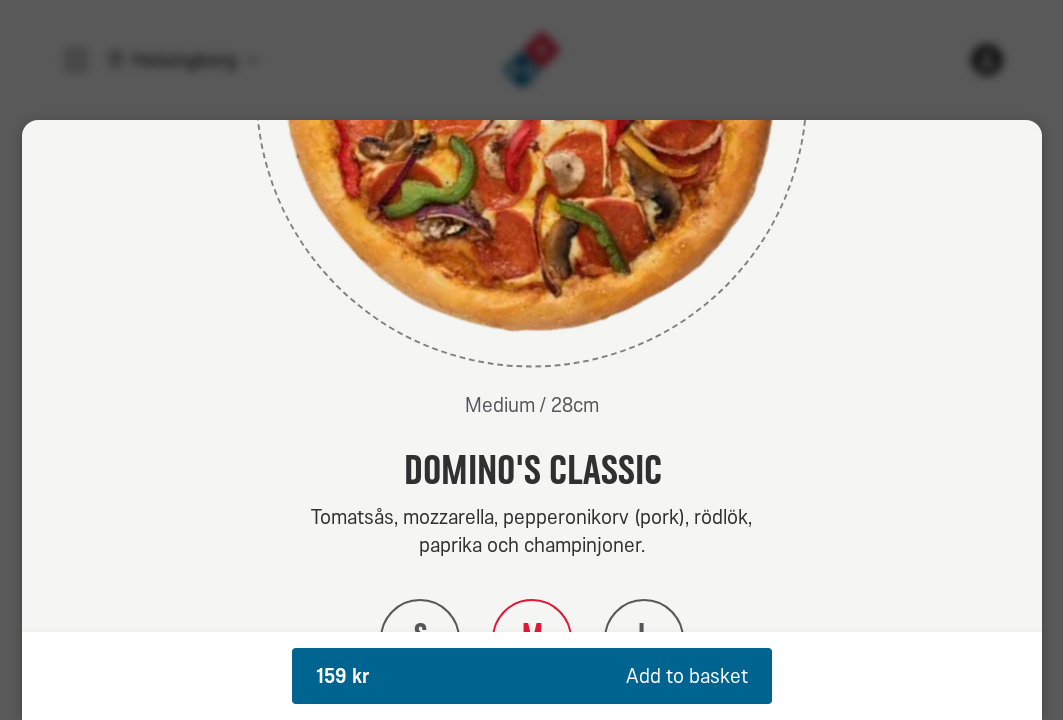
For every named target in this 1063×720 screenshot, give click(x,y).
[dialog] (532, 420)
